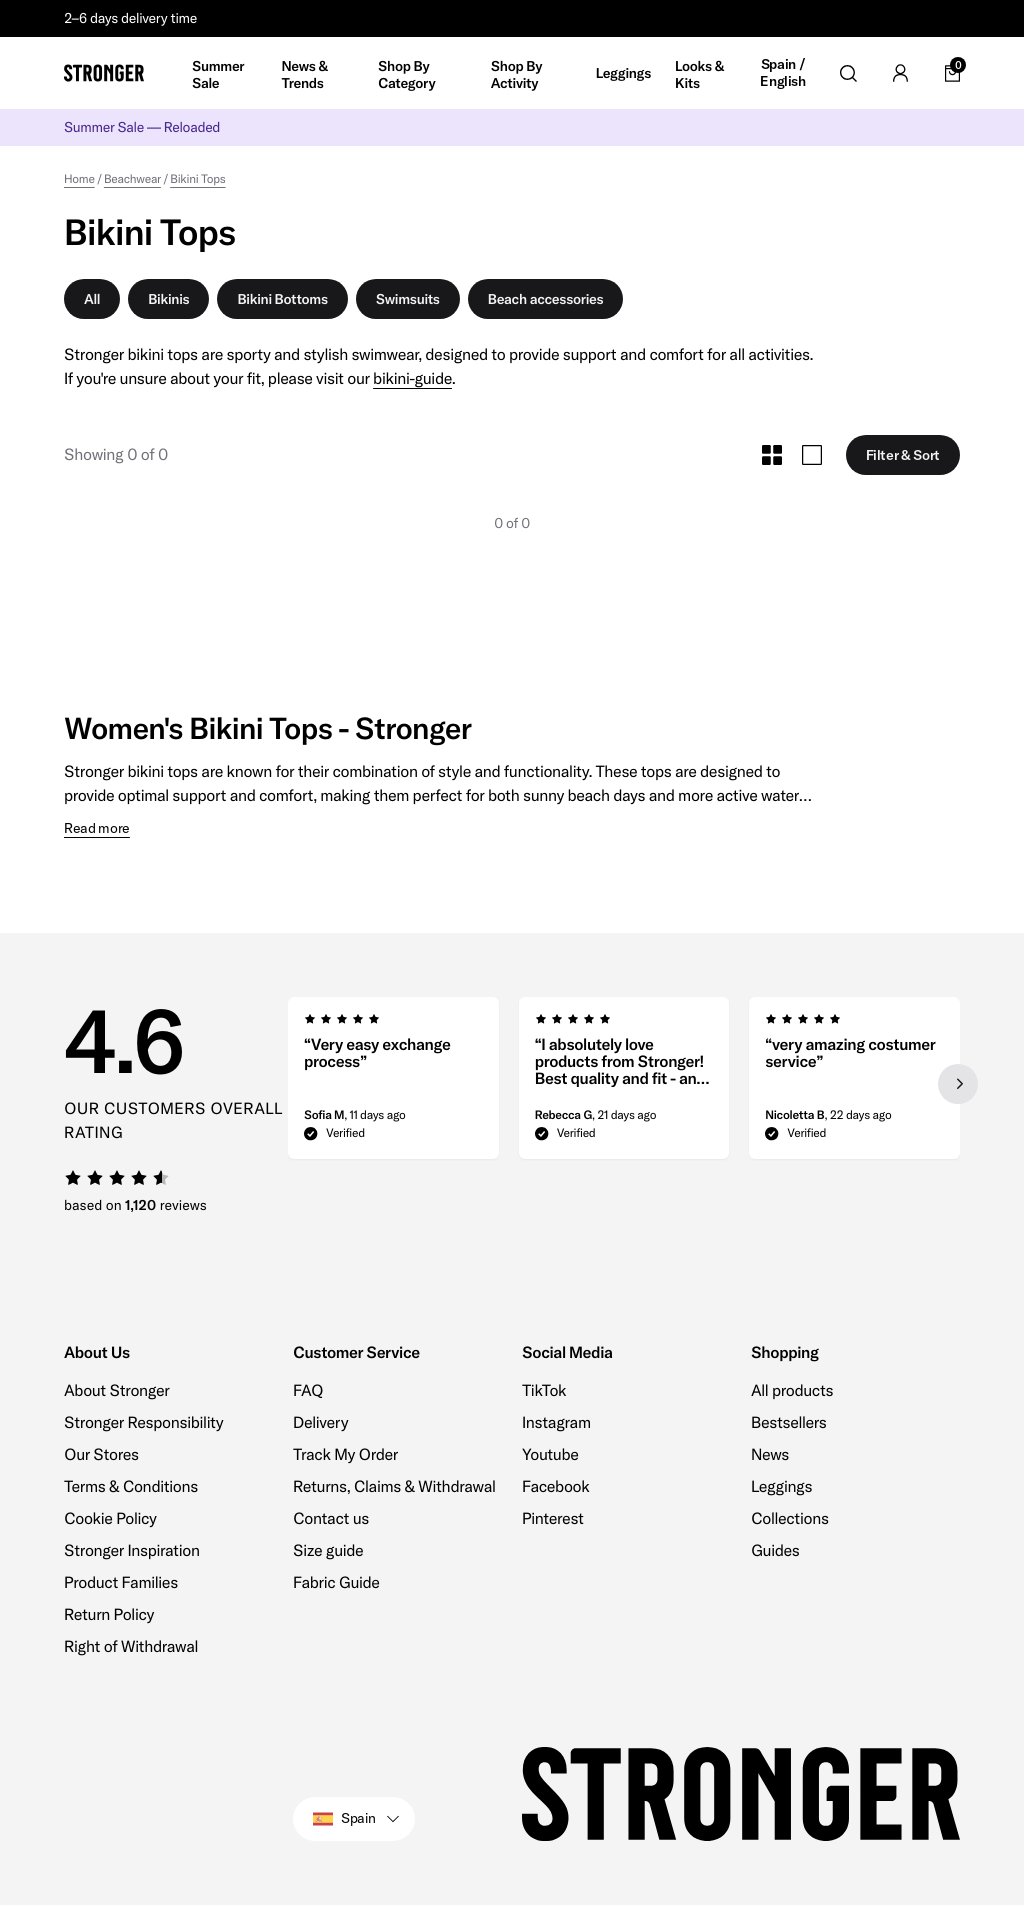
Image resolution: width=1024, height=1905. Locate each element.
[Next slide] (958, 1084)
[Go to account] (900, 73)
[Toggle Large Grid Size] (812, 455)
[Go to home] (104, 73)
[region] (624, 1084)
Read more (97, 828)
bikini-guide (412, 379)
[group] (393, 1084)
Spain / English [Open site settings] (783, 73)
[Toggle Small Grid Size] (772, 455)
